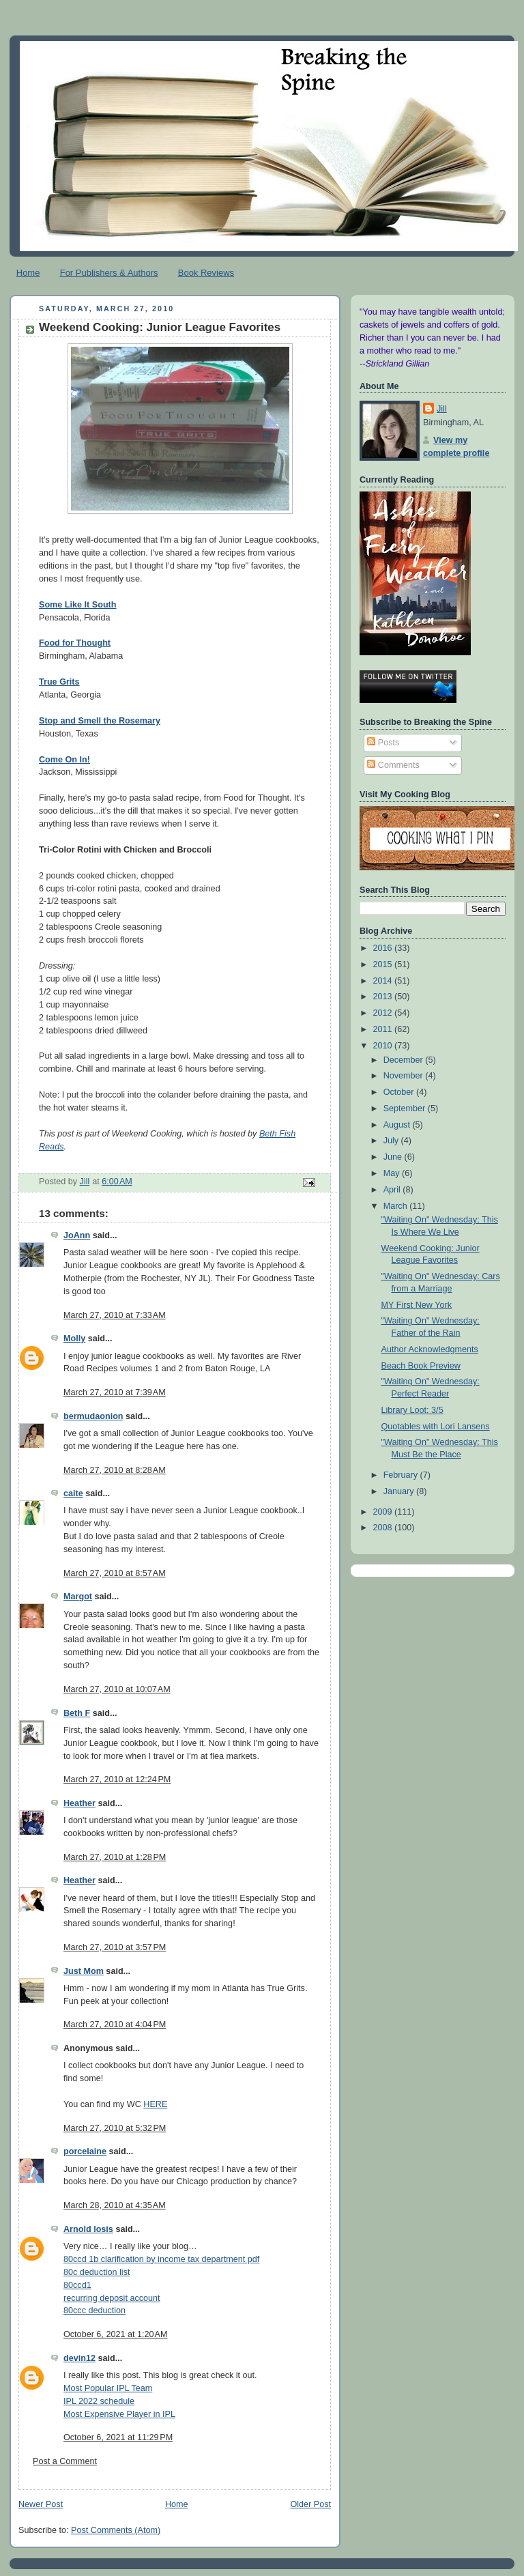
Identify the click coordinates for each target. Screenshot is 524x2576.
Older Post (310, 2504)
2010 (384, 1045)
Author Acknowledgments (429, 1349)
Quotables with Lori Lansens (435, 1426)
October (399, 1092)
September (405, 1108)
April (393, 1189)
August (398, 1125)
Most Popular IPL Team (107, 2388)
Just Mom (83, 1971)
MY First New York (416, 1305)
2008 (384, 1527)
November (404, 1076)
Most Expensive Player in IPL (119, 2414)
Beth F (76, 1713)
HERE (155, 2104)
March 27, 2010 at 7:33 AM (114, 1315)
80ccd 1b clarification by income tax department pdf (161, 2259)
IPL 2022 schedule (98, 2401)
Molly (74, 1338)
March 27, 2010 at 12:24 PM (117, 1779)
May (392, 1173)
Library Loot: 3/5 (412, 1410)
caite (73, 1493)
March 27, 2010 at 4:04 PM (114, 2024)
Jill (442, 409)
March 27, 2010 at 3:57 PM (114, 1947)
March (396, 1206)
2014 (384, 981)
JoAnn (76, 1235)
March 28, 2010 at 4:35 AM (114, 2205)
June (394, 1157)
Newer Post (40, 2504)
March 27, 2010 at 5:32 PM (114, 2128)
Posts (383, 742)
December (404, 1060)
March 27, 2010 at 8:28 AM (114, 1470)
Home (28, 273)
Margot (77, 1596)
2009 (384, 1512)
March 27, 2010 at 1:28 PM (114, 1857)
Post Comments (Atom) (115, 2530)
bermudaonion (93, 1416)
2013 (384, 996)
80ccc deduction (94, 2310)
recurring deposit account (111, 2298)
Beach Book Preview (421, 1366)
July (392, 1140)
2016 (384, 948)
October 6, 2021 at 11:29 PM (118, 2437)
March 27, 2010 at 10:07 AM (117, 1689)
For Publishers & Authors (109, 273)
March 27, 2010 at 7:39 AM (114, 1392)
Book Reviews (206, 273)
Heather (79, 1803)
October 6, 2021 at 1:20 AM (115, 2334)
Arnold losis (88, 2229)
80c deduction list (96, 2272)
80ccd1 (77, 2285)
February (401, 1475)
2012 (384, 1013)
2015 (384, 964)
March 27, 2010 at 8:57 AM (114, 1573)
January (399, 1491)
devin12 (79, 2358)
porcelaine (84, 2151)
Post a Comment (65, 2461)
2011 (384, 1029)
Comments (393, 765)
